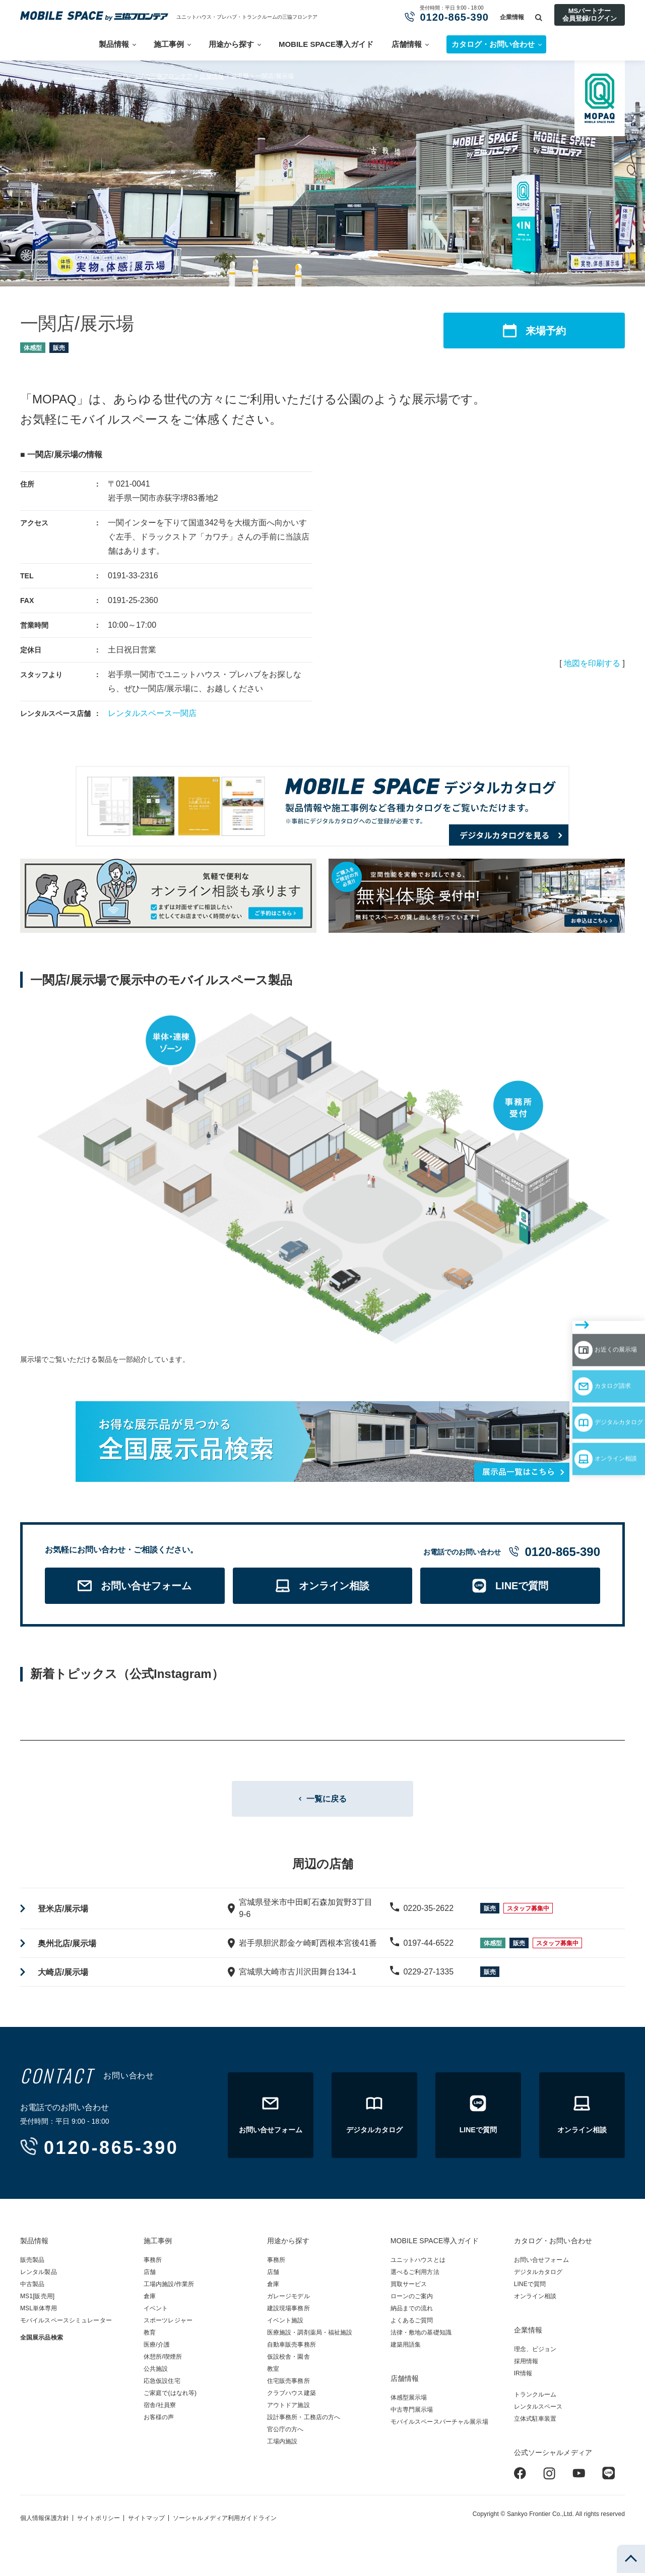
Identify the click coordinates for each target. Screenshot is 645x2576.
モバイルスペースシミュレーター (66, 2323)
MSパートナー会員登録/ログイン (589, 14)
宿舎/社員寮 (160, 2408)
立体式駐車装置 (535, 2421)
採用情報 (526, 2364)
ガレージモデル (288, 2299)
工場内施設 (282, 2444)
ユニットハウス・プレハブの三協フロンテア (132, 76)
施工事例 (169, 44)
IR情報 (523, 2376)
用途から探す (231, 44)
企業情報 (512, 17)
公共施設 (156, 2371)
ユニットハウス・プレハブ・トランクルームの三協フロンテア (246, 17)
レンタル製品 (38, 2275)
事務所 (153, 2262)
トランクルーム (535, 2397)
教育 (150, 2335)
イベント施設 (285, 2323)
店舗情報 (407, 44)
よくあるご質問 (412, 2323)
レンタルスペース (538, 2409)
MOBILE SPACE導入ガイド (326, 44)
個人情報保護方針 (44, 2521)
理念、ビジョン (535, 2352)
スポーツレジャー (168, 2323)
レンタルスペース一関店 (152, 713)
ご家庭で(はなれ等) (170, 2396)
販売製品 (32, 2262)
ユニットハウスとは (418, 2262)
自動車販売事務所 (291, 2347)
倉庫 (150, 2299)
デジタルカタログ (590, 1360)
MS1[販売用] (37, 2299)
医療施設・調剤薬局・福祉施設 (310, 2335)
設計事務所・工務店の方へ (303, 2420)
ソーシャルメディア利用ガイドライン (225, 2521)
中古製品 (32, 2287)
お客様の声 (159, 2420)
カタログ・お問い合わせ (553, 2244)
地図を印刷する (592, 663)
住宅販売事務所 (288, 2383)
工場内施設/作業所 (169, 2287)
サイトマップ (146, 2521)
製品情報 (114, 44)
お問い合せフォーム (541, 2262)
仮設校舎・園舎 (288, 2359)
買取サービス (409, 2287)
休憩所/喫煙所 (163, 2359)
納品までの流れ (412, 2311)
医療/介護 (157, 2347)
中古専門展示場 (412, 2412)
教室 (273, 2371)
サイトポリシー (98, 2521)
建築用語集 (406, 2347)
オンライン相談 (585, 1389)
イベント (156, 2311)
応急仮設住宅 (162, 2383)
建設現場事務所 (288, 2311)
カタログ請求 (581, 1331)
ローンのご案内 (412, 2299)
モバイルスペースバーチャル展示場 (439, 2424)
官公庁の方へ (285, 2432)
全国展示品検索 (41, 2340)
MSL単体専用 (38, 2311)
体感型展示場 (409, 2400)
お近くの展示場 (585, 1301)
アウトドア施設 (288, 2408)
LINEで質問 (530, 2287)
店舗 (150, 2275)
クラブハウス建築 (291, 2396)
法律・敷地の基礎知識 (421, 2335)
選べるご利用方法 (415, 2275)
